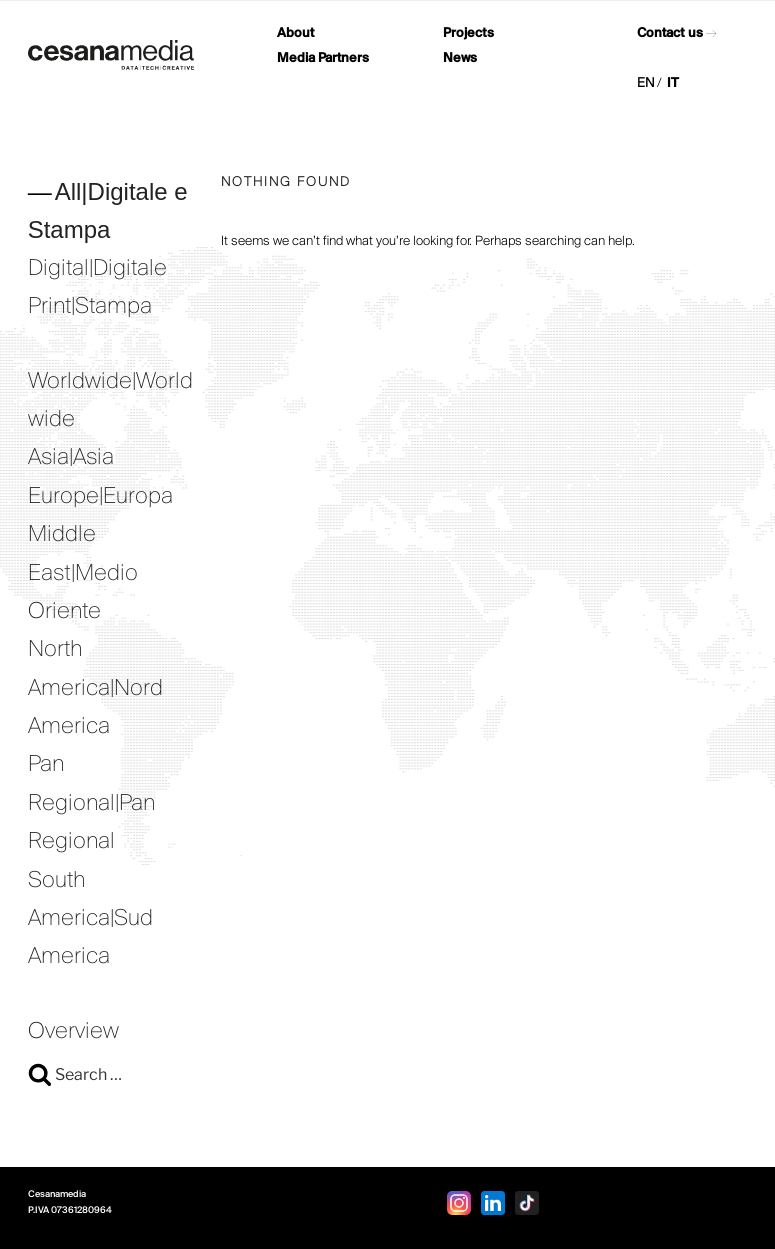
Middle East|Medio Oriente (83, 573)
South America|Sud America (90, 919)
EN (646, 83)
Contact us (670, 33)
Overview (73, 1032)
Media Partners (323, 58)
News (460, 58)
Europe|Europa (100, 497)
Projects (468, 33)
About (295, 33)
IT (673, 83)
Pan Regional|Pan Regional (91, 803)
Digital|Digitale (97, 269)
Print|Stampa (90, 307)
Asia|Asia (71, 458)
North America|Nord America (95, 688)
